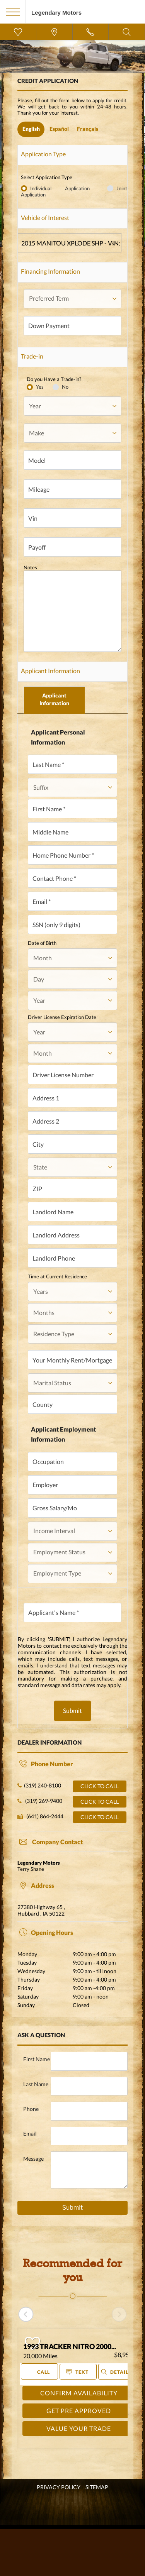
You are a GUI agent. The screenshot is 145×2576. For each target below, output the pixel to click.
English (31, 128)
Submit (72, 1710)
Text (78, 2372)
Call (38, 2371)
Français (87, 128)
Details (116, 2371)
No (65, 387)
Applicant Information (54, 699)
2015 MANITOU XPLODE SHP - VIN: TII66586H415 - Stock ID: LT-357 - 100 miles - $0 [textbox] (71, 243)
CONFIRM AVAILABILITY (79, 2393)
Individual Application (66, 188)
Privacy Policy (58, 2487)
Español (59, 128)
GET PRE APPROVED (78, 2410)
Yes (40, 387)
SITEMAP (96, 2487)
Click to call (99, 1786)
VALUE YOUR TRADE (78, 2428)
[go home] (56, 11)
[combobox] (69, 242)
